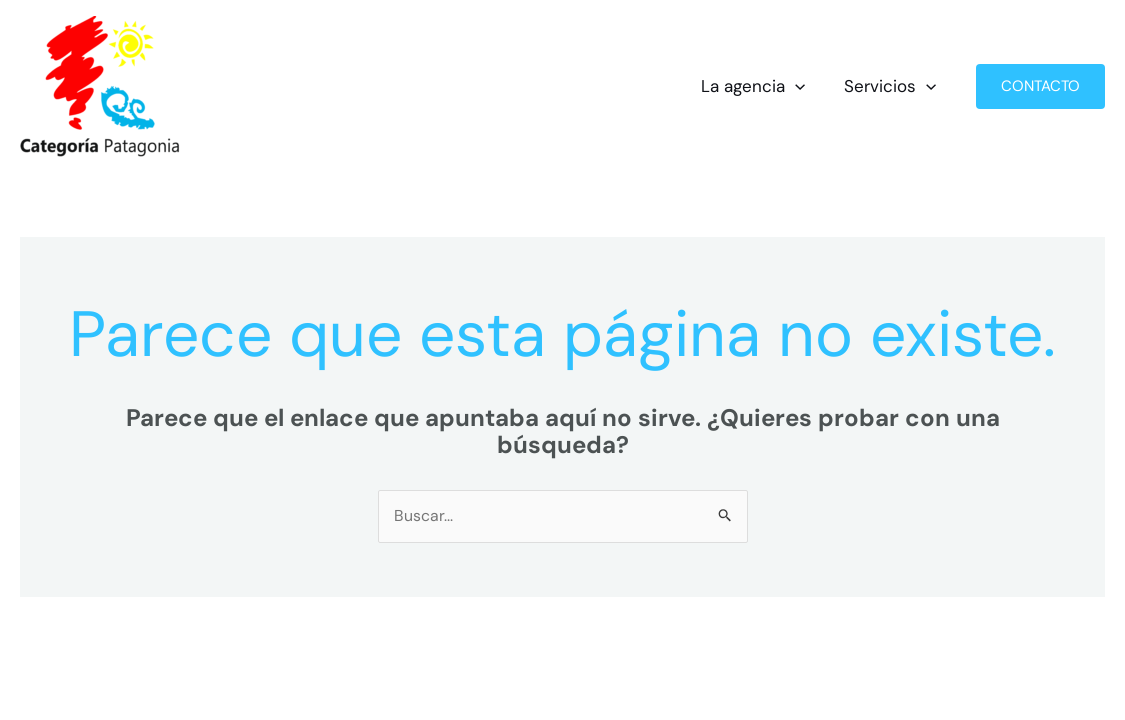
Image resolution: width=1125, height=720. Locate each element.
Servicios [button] (893, 86)
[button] (803, 86)
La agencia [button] (761, 86)
